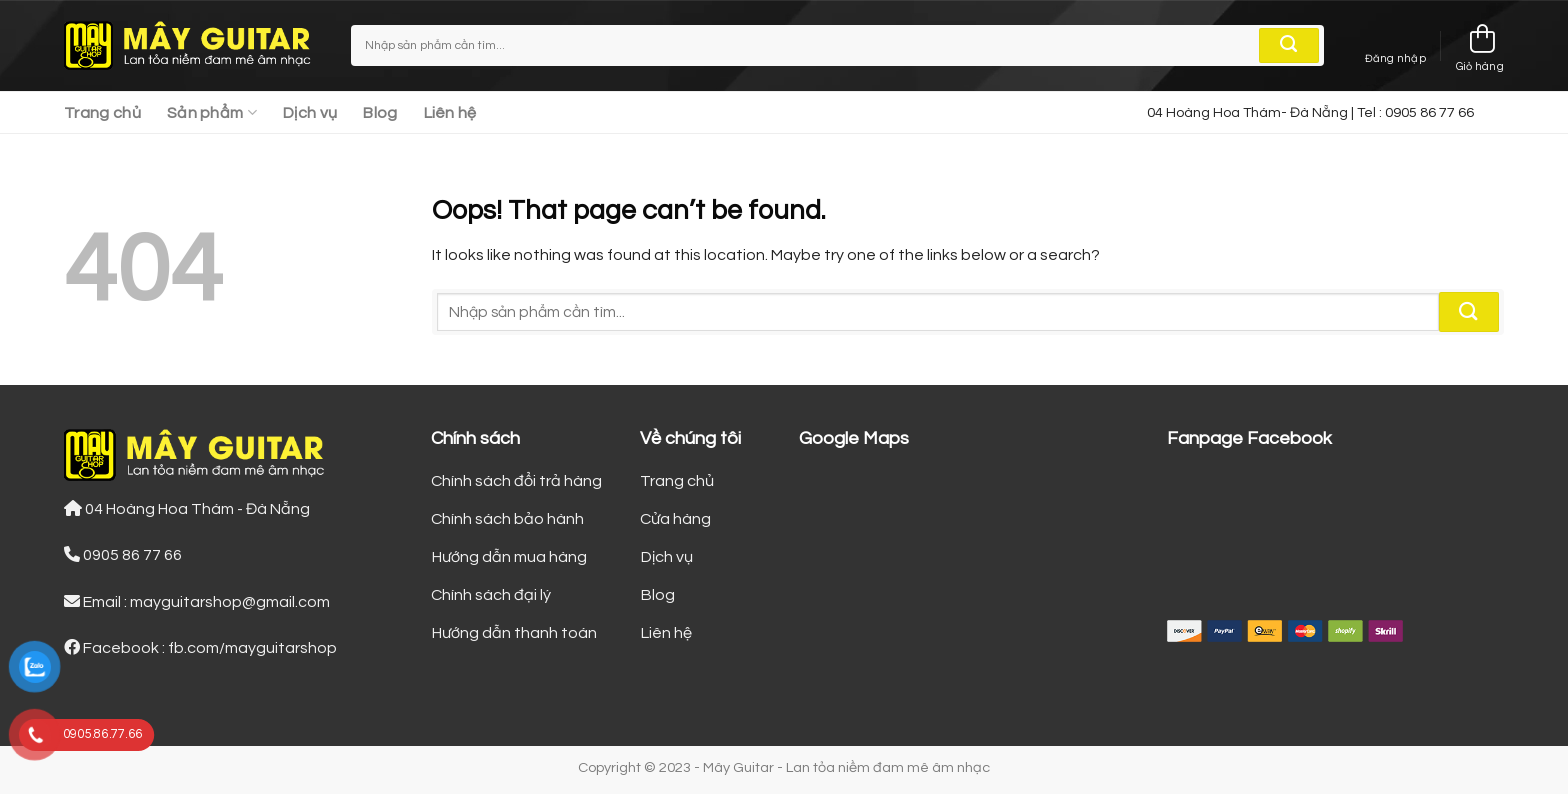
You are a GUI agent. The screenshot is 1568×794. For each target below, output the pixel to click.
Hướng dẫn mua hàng (509, 557)
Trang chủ (102, 113)
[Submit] (1289, 46)
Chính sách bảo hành (507, 519)
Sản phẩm (212, 112)
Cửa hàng (675, 519)
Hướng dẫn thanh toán (514, 633)
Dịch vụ (310, 113)
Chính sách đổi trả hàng (516, 481)
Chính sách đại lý (491, 595)
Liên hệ (450, 113)
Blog (380, 113)
